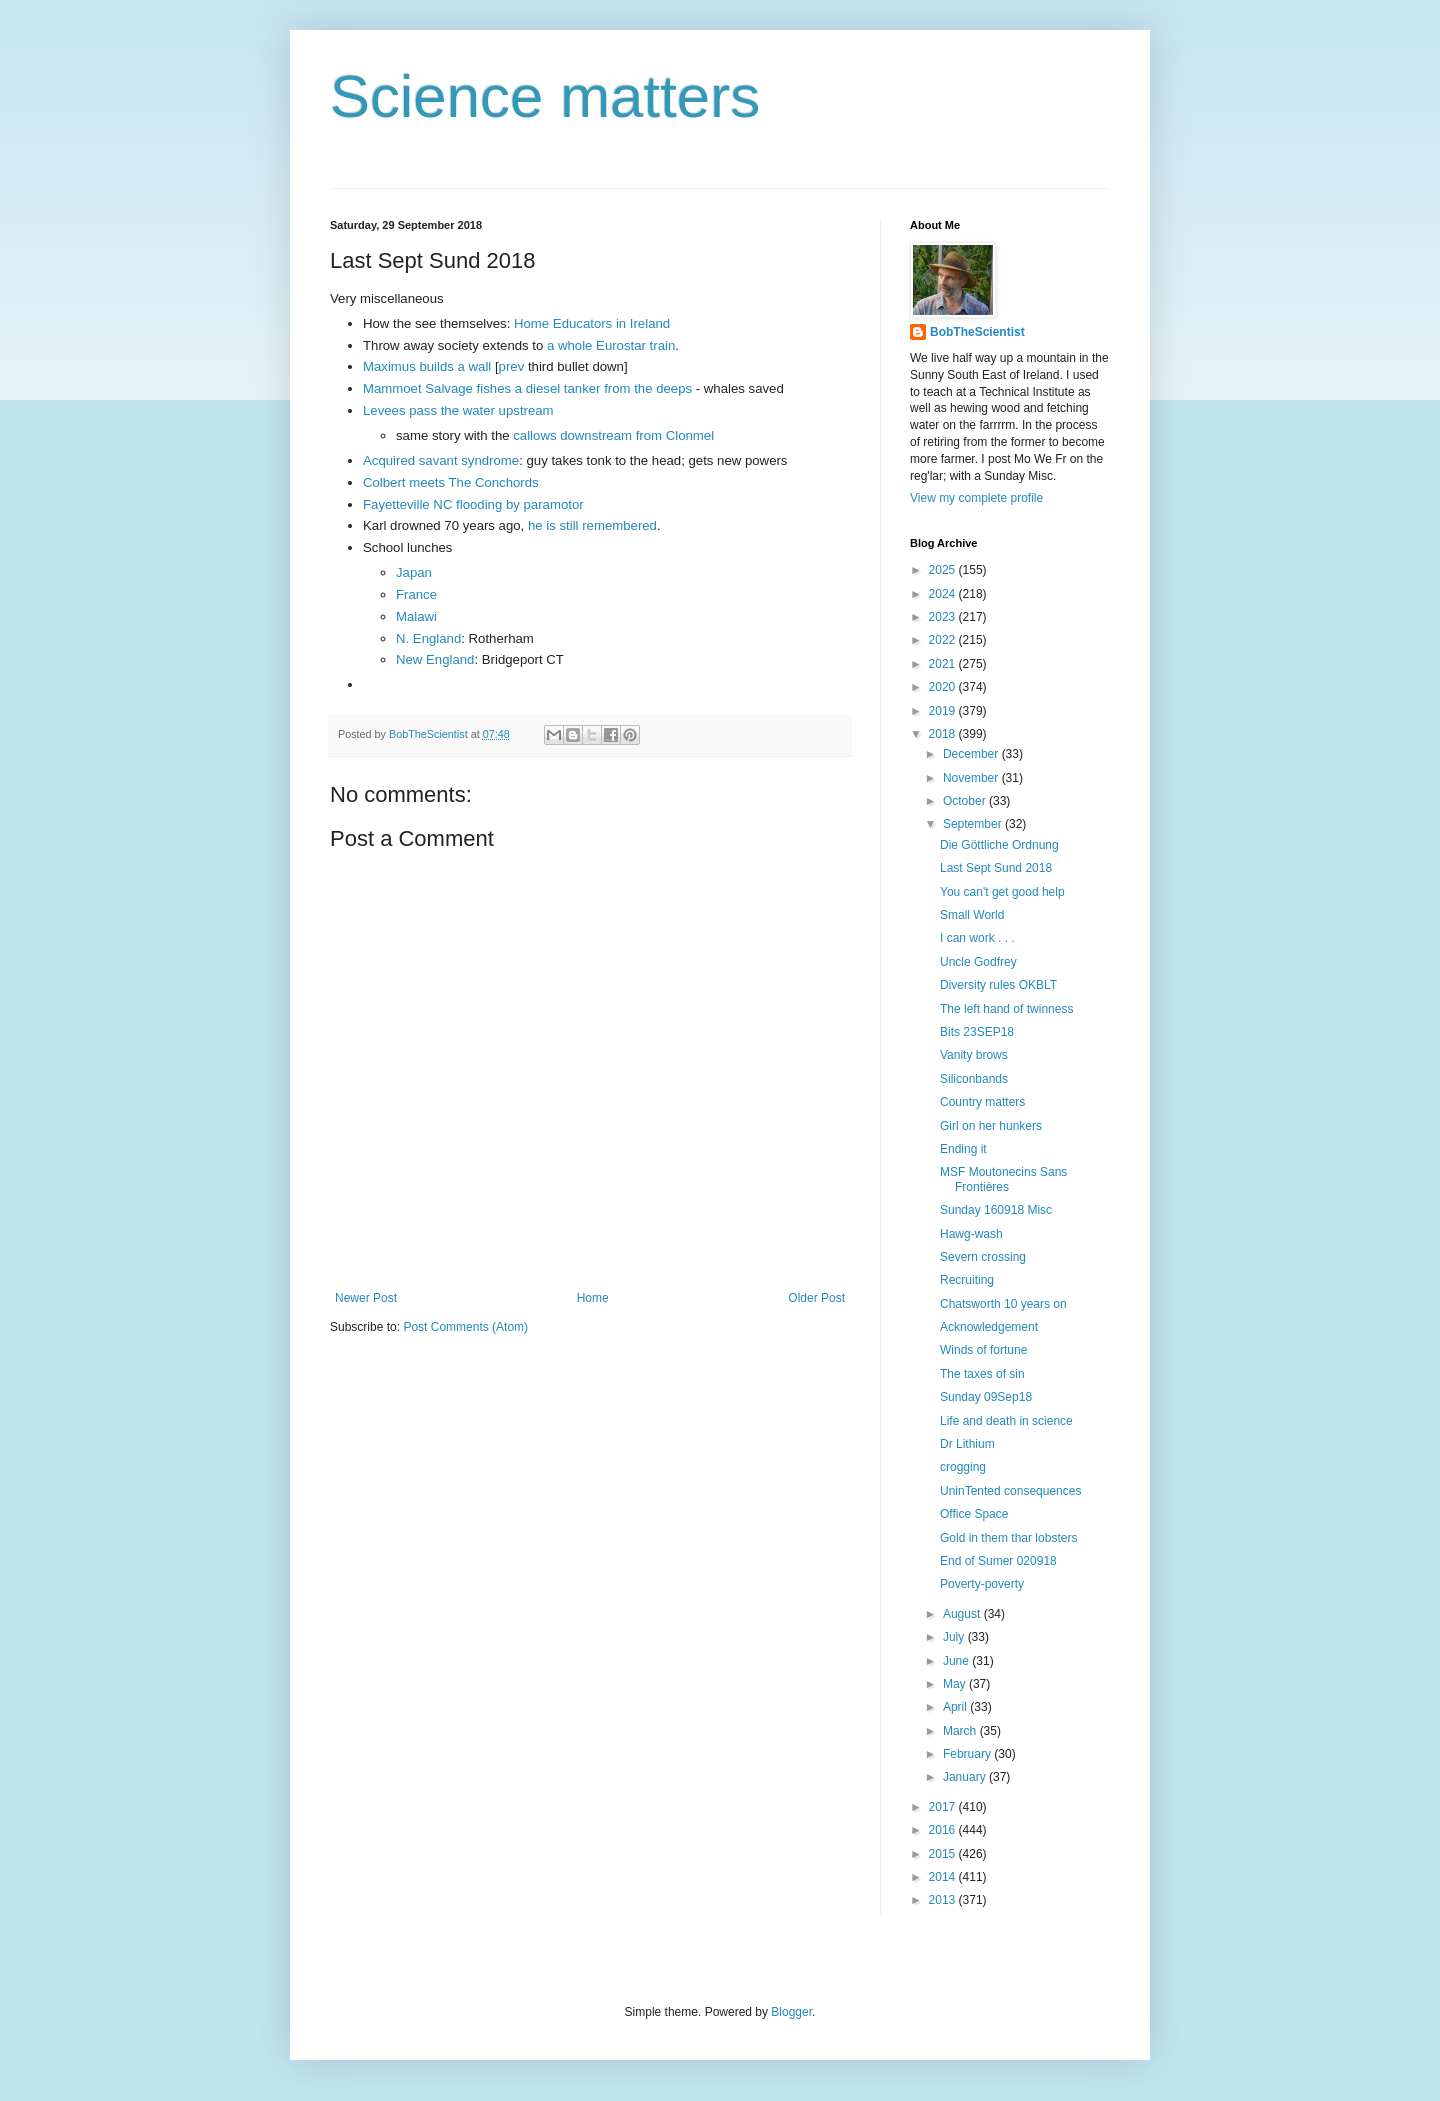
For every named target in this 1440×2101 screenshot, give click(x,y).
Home (593, 1298)
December (972, 754)
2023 (944, 617)
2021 (944, 664)
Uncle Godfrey (978, 962)
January (966, 1777)
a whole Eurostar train (609, 345)
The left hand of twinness (1006, 1009)
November (972, 778)
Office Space (974, 1514)
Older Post (816, 1298)
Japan (414, 572)
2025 (944, 570)
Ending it (963, 1149)
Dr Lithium (967, 1444)
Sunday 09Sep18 (986, 1397)
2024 (944, 594)
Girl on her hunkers (991, 1126)
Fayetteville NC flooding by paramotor (473, 504)
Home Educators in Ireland (592, 323)
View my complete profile (976, 498)
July (955, 1637)
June (957, 1661)
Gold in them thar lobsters (1008, 1538)
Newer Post (366, 1298)
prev (512, 366)
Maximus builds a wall (427, 366)
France (416, 594)
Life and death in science (1006, 1421)
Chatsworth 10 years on (1003, 1304)
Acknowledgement (989, 1327)
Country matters (982, 1102)
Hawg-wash (971, 1234)
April (956, 1707)
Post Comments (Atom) (465, 1327)
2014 (944, 1877)
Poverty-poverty (982, 1584)
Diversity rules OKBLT (998, 985)
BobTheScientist (977, 332)
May (956, 1684)
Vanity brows (974, 1055)
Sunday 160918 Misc (996, 1210)
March (961, 1731)
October (966, 801)
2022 (944, 640)
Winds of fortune (983, 1350)
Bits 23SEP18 (977, 1032)
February (968, 1754)
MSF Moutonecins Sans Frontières (1003, 1179)
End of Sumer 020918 (998, 1561)
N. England (428, 638)
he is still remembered (592, 525)
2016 (944, 1830)
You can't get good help (1002, 892)
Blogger (791, 2012)
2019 (944, 711)
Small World (972, 915)
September (974, 824)
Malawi (416, 616)
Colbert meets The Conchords (451, 482)
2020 (944, 687)
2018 (944, 734)
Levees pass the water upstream (458, 410)
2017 (944, 1807)
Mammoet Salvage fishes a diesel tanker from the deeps (527, 388)
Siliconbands (974, 1079)
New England (435, 659)
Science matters (545, 96)
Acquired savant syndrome (441, 460)
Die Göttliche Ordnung (999, 845)
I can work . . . (977, 938)
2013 (944, 1900)
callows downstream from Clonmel (613, 435)
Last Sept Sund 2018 (996, 868)
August (963, 1614)
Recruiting (967, 1280)
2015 (944, 1854)
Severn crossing (983, 1257)
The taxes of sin (982, 1374)
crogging (963, 1467)
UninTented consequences (1010, 1491)
